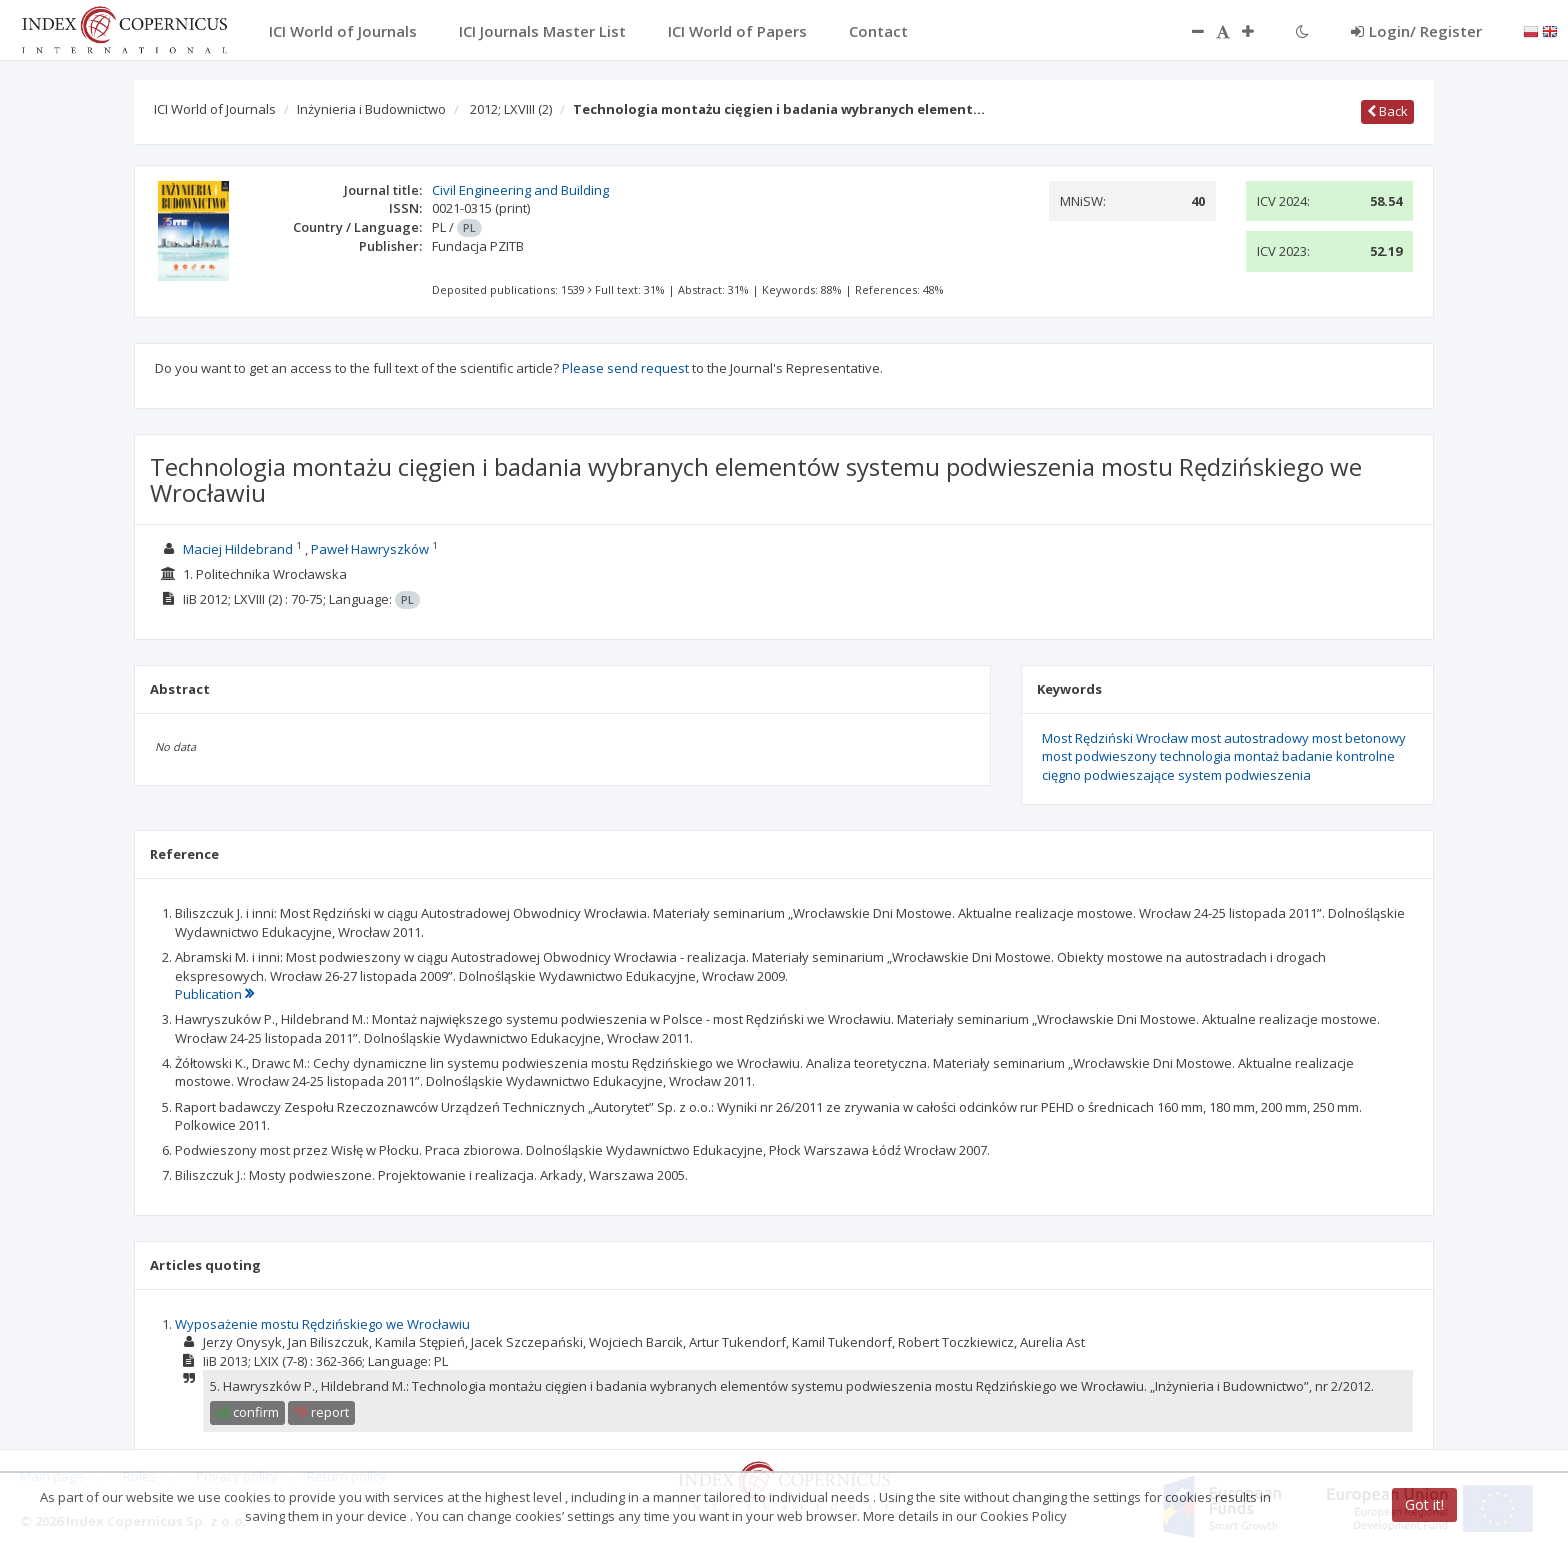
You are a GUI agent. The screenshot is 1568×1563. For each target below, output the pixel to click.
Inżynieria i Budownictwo (371, 109)
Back (1387, 111)
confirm (247, 1412)
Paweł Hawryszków (370, 549)
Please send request (625, 368)
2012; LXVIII (511, 109)
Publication (214, 994)
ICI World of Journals (215, 109)
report (321, 1412)
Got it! (1424, 1504)
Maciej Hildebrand (238, 549)
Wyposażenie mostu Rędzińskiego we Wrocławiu (322, 1324)
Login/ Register (1416, 31)
